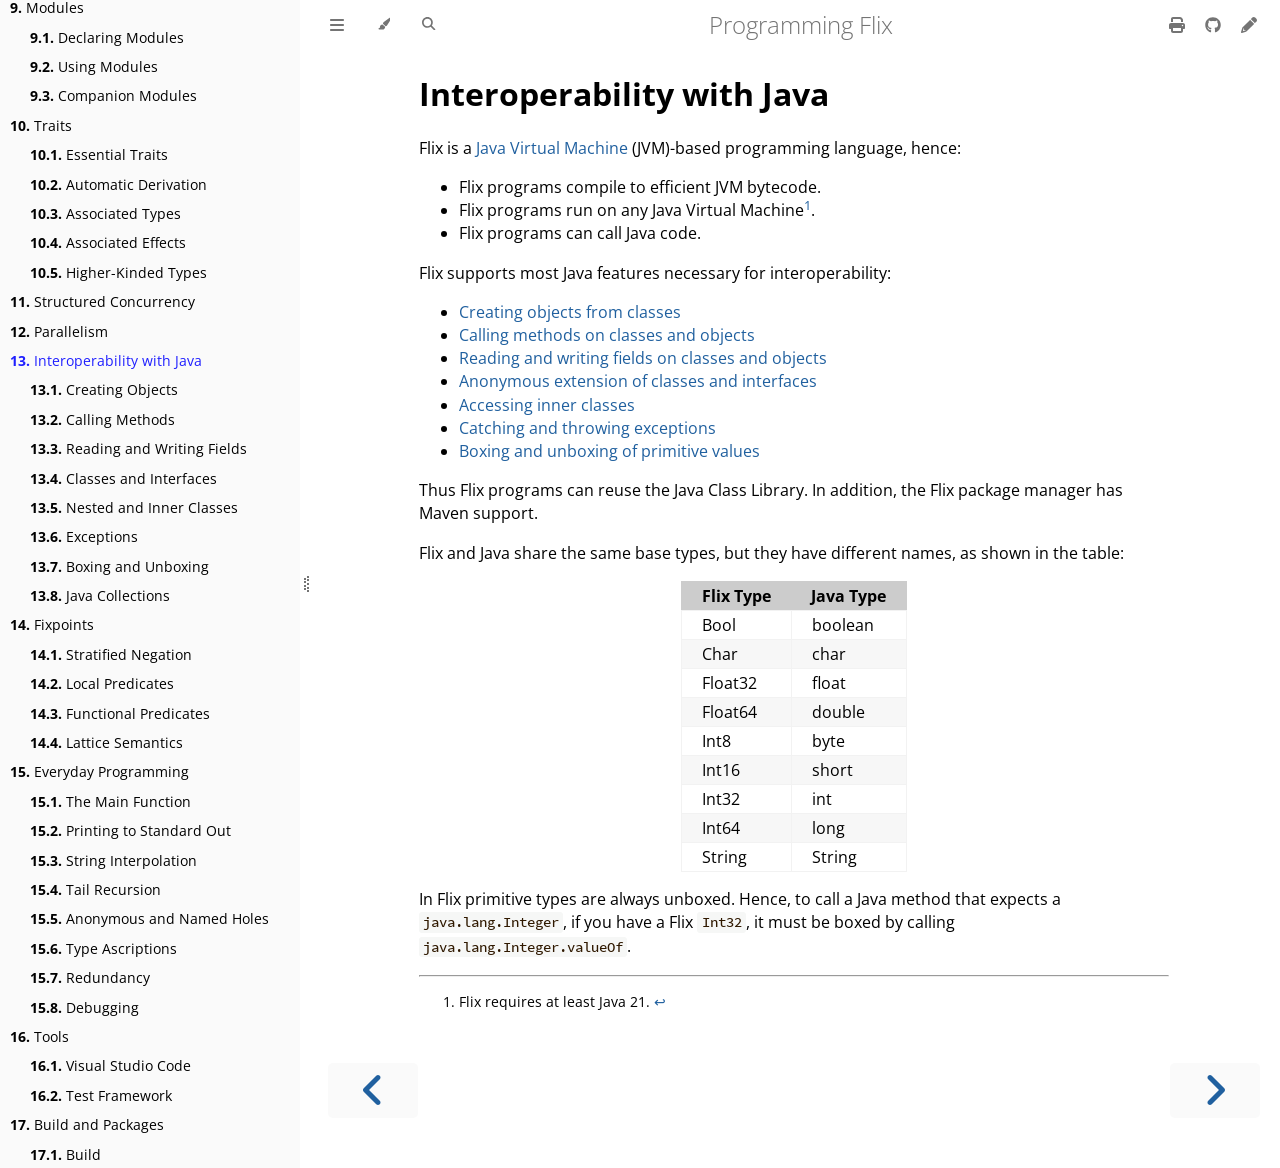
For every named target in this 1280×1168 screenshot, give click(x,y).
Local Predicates (102, 683)
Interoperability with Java (106, 360)
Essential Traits (99, 154)
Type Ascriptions (103, 948)
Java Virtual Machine (552, 148)
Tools (39, 1036)
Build (65, 1154)
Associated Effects (108, 242)
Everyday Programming (99, 771)
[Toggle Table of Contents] (337, 25)
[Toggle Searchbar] (428, 25)
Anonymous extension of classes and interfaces (638, 381)
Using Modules (94, 66)
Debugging (84, 1007)
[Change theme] (383, 25)
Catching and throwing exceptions (587, 428)
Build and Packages (87, 1124)
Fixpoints (52, 624)
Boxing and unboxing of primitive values (609, 451)
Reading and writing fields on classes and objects (643, 358)
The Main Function (110, 801)
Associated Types (105, 213)
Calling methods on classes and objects (607, 335)
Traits (41, 125)
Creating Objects (104, 389)
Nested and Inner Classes (134, 507)
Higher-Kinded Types (118, 272)
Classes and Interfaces (123, 478)
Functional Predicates (120, 713)
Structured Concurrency (102, 301)
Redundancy (90, 977)
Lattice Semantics (106, 742)
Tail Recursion (95, 889)
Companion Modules (113, 95)
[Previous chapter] (373, 1090)
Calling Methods (102, 419)
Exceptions (84, 536)
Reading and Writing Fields (138, 448)
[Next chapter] (1215, 1090)
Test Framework (101, 1095)
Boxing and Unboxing (119, 566)
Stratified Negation (111, 654)
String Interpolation (113, 860)
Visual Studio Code (110, 1065)
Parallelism (59, 331)
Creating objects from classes (570, 312)
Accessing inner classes (547, 405)
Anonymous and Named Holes (149, 918)
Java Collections (100, 595)
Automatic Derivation (118, 184)
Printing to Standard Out (130, 830)
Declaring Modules (107, 37)
